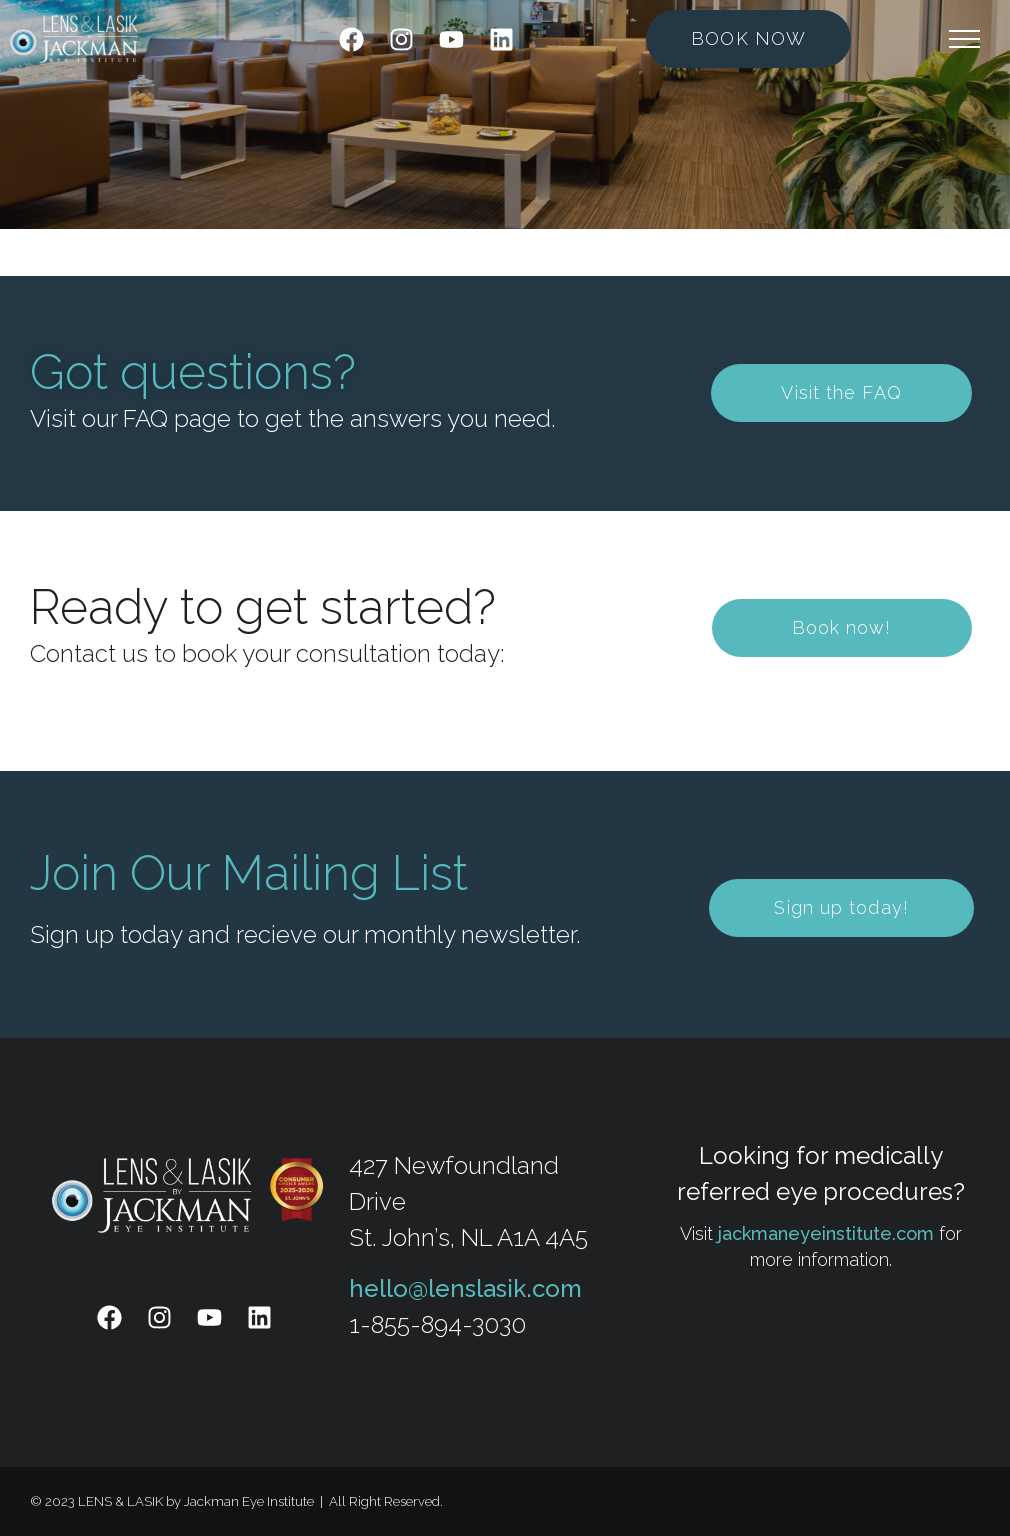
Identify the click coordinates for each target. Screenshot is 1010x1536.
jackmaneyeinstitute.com (826, 1233)
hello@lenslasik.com (465, 1288)
